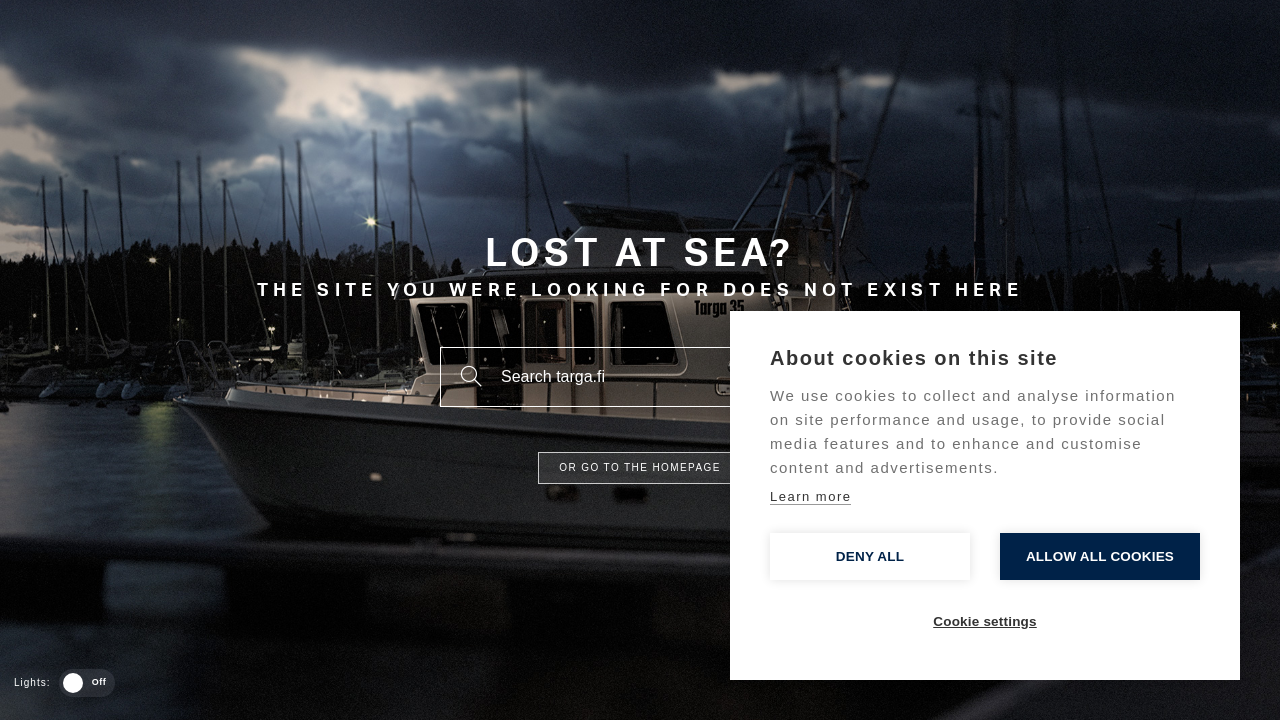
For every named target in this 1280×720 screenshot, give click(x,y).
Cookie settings (985, 621)
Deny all (870, 556)
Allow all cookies (1100, 556)
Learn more (810, 496)
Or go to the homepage (639, 467)
